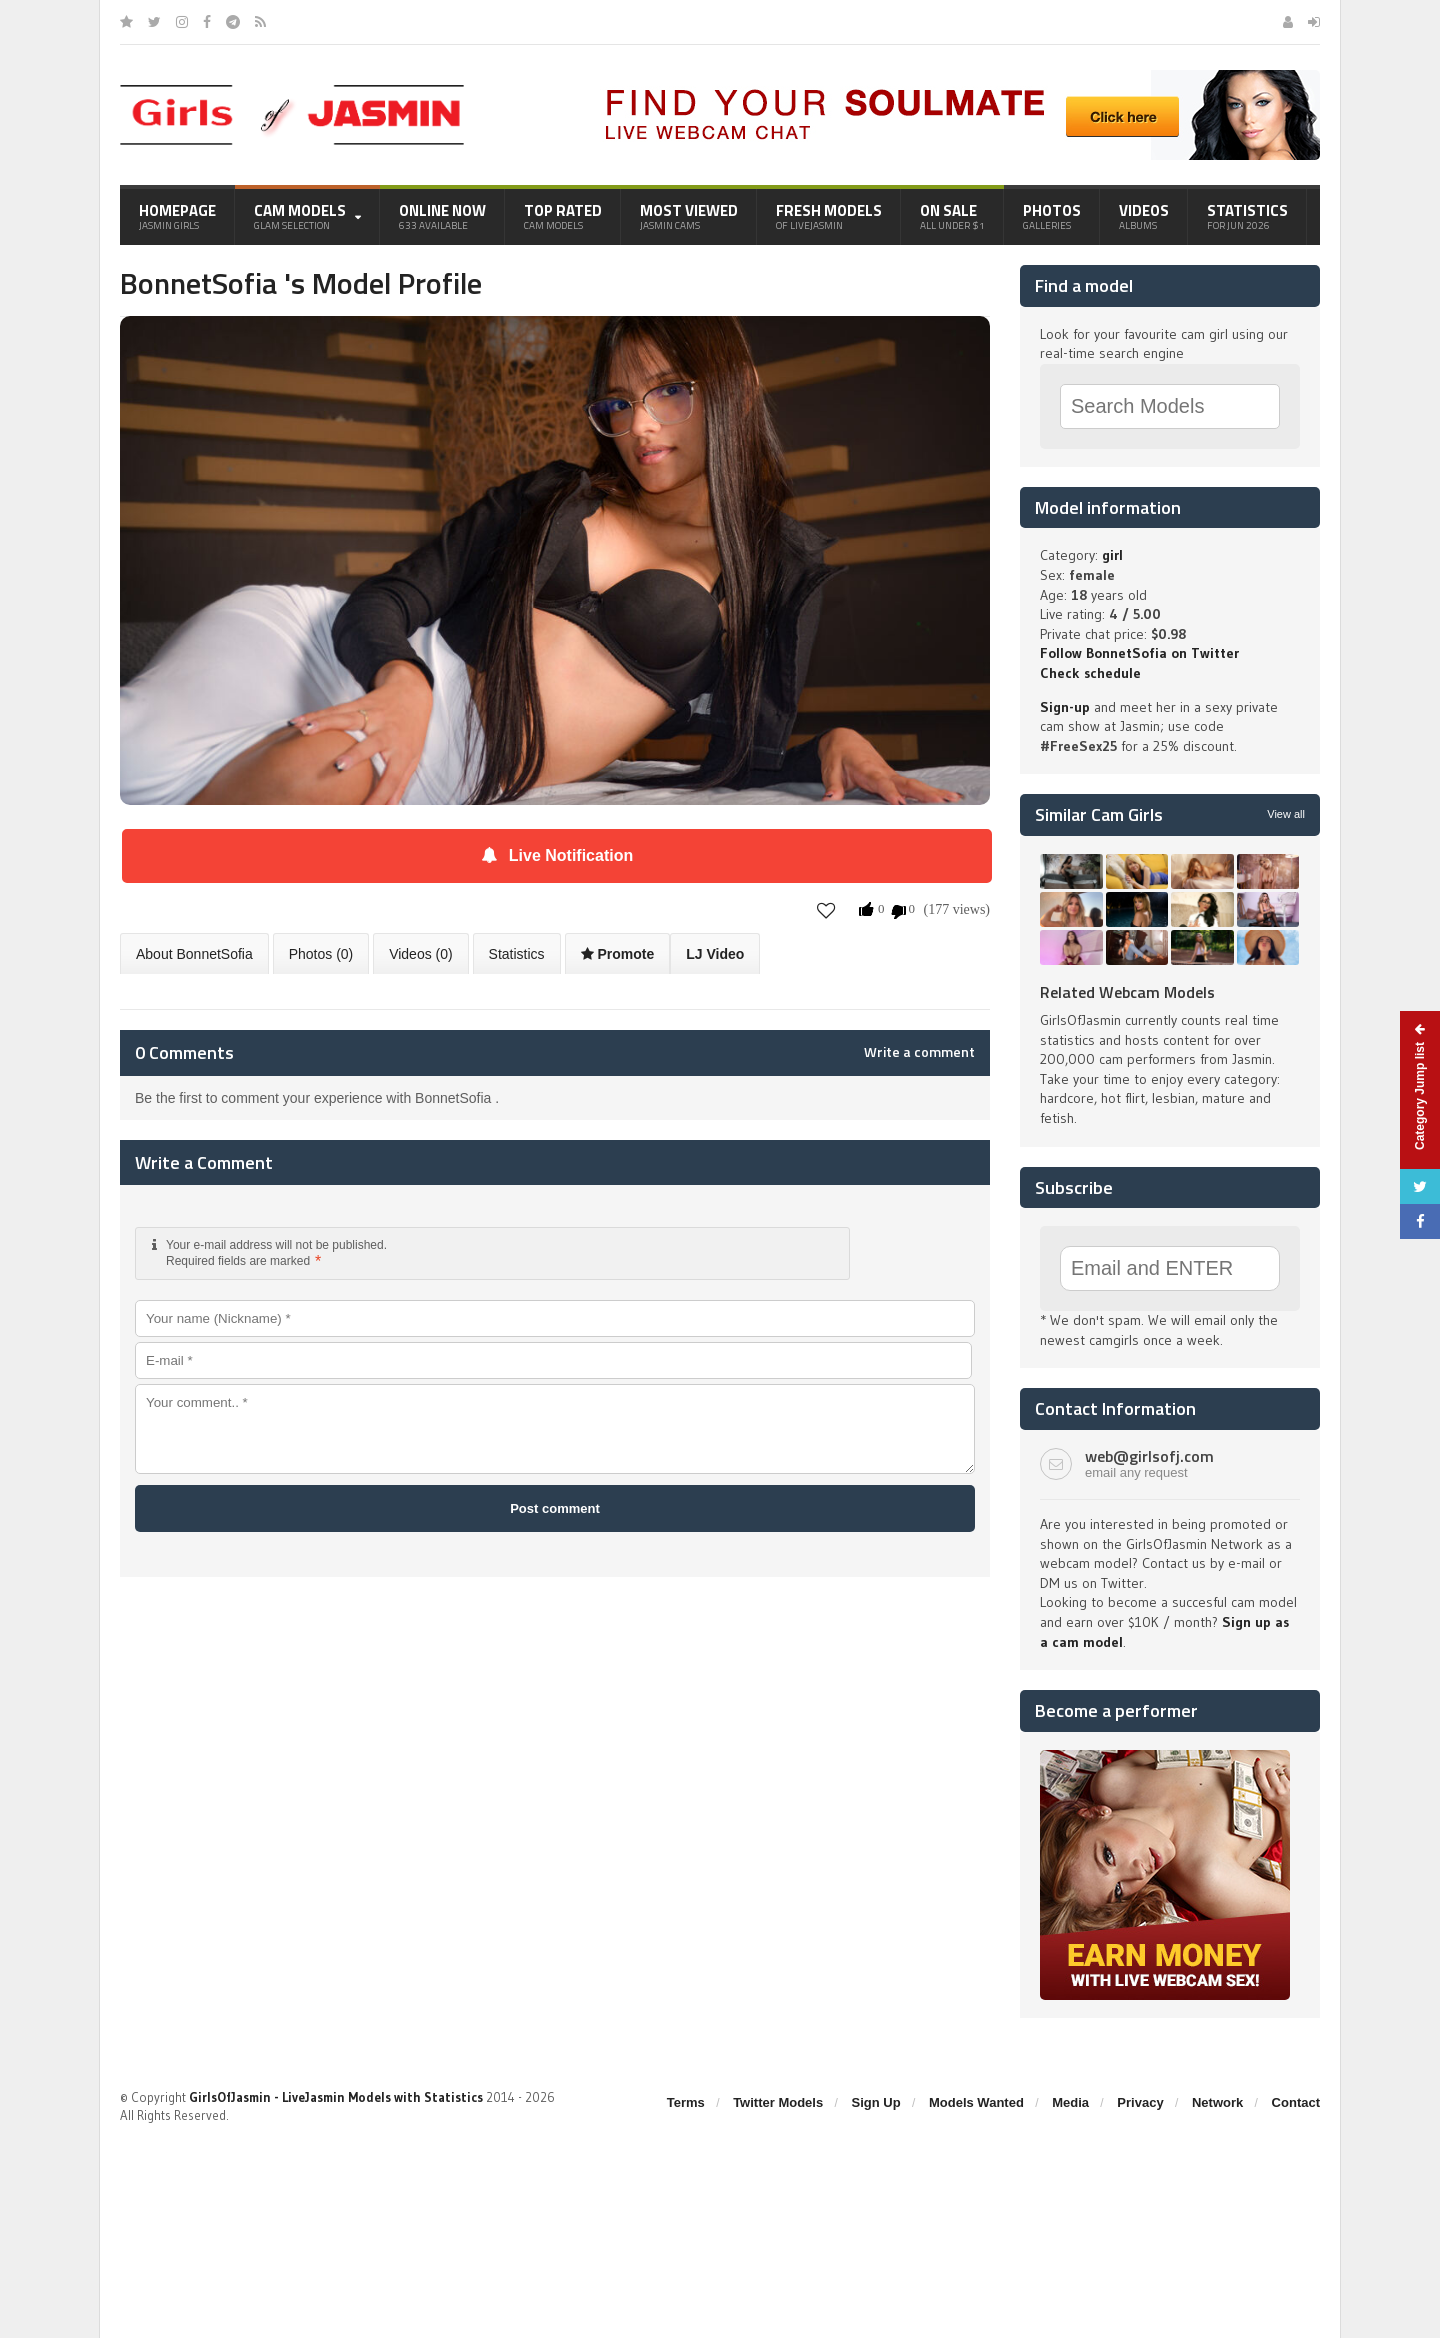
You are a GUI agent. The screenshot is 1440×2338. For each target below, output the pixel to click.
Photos (1052, 216)
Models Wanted (976, 2102)
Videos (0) (421, 954)
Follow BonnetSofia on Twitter (1139, 653)
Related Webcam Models (1127, 992)
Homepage (177, 216)
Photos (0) (321, 954)
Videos (1144, 216)
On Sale (952, 216)
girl (1112, 555)
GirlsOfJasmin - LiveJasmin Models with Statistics (336, 2097)
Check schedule (1090, 673)
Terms (686, 2102)
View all (1286, 814)
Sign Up (876, 2102)
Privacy (1140, 2102)
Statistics (1247, 216)
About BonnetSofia (194, 954)
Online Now (442, 216)
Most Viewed (689, 216)
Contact (1296, 2102)
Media (1070, 2102)
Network (1217, 2102)
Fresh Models (829, 216)
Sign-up (1065, 707)
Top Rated (563, 216)
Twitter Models (778, 2102)
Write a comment (919, 1052)
